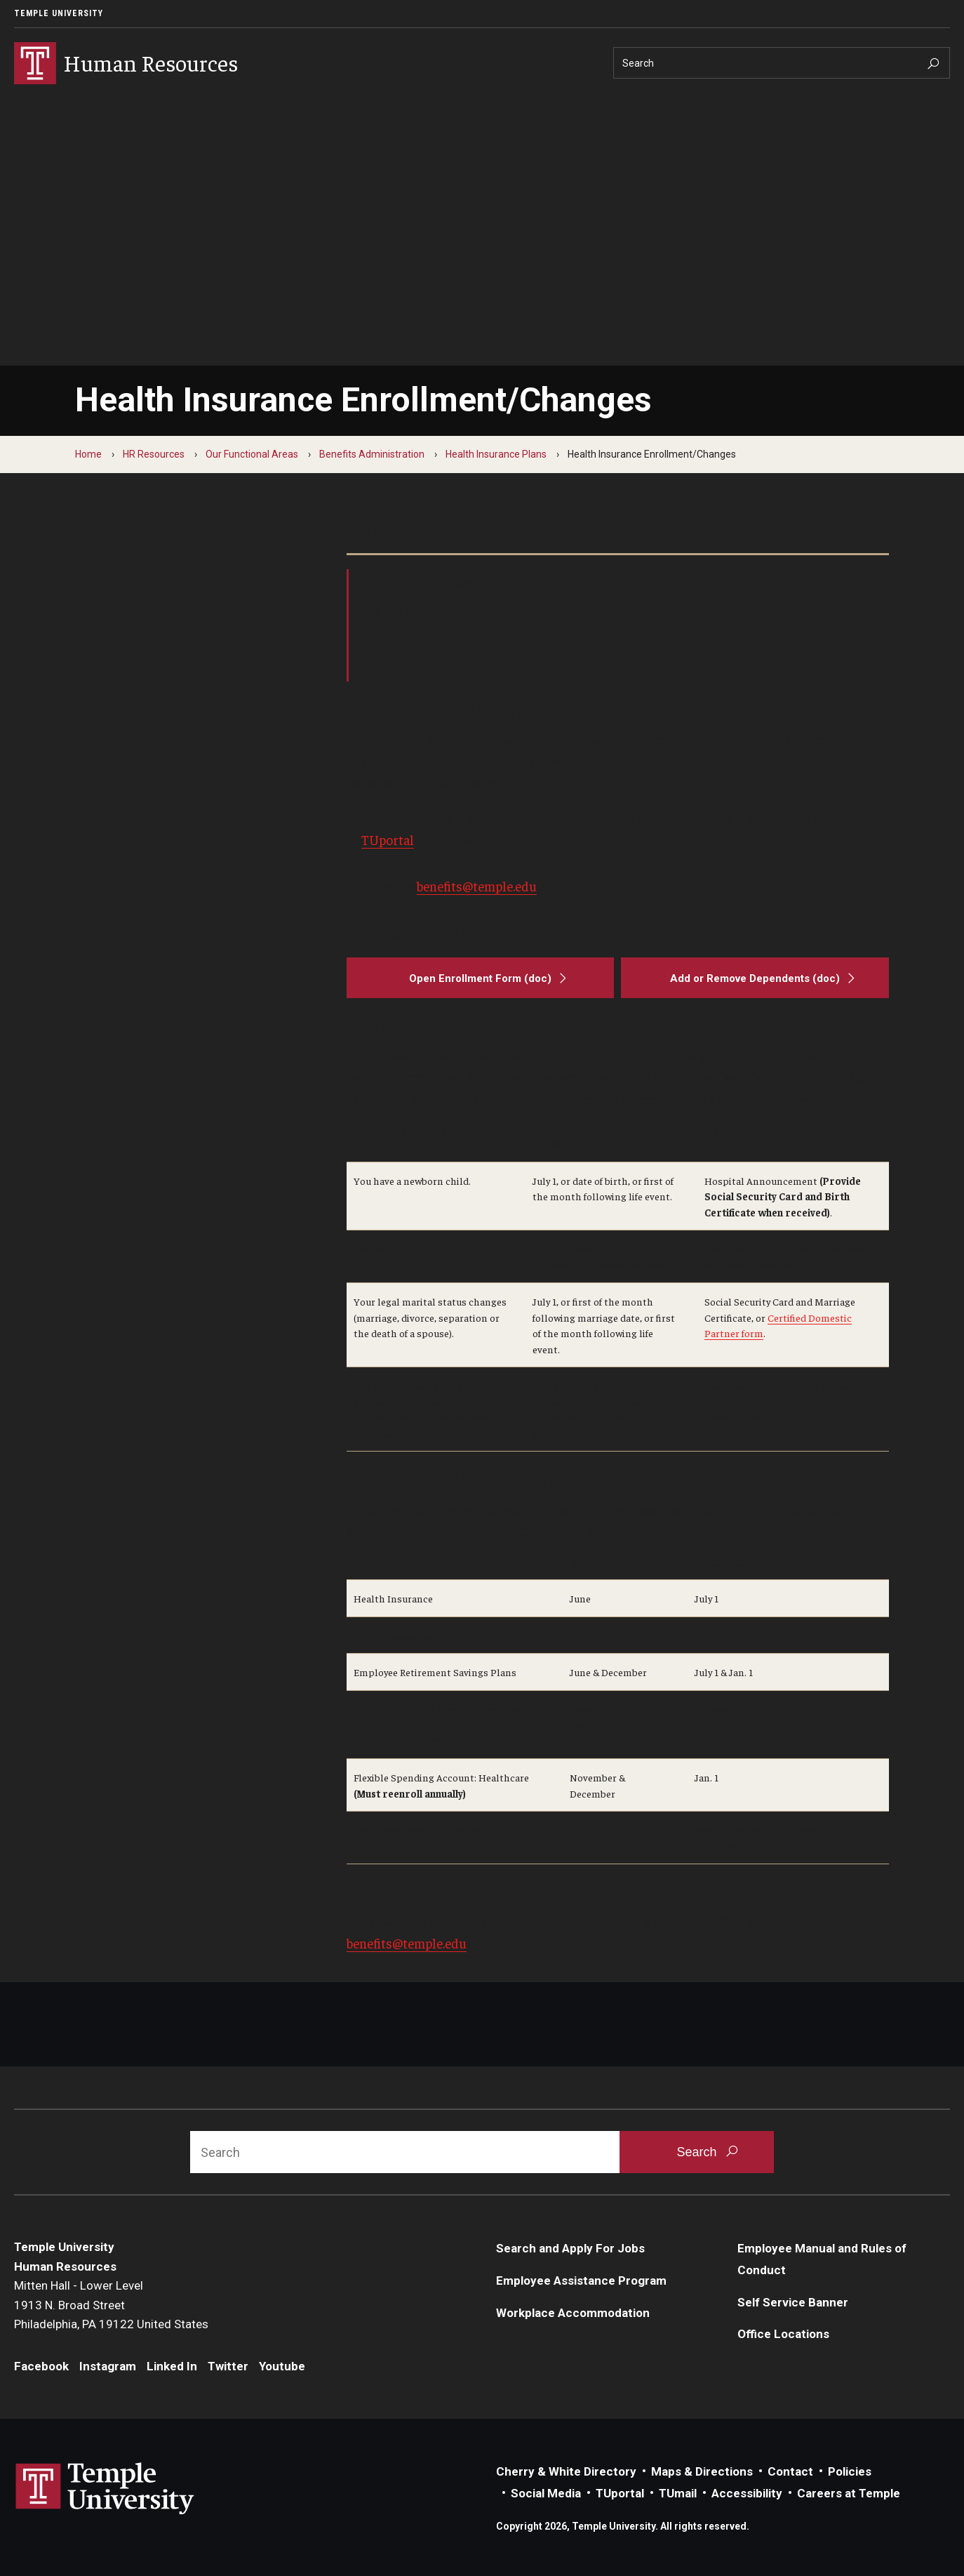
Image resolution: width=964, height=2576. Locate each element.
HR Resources (154, 454)
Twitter (228, 2366)
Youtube (282, 2366)
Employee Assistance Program (581, 2280)
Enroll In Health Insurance (433, 583)
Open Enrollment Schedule (436, 639)
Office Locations (783, 2334)
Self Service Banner (792, 2302)
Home (88, 454)
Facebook (41, 2366)
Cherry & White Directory (566, 2471)
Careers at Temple (848, 2493)
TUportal (387, 839)
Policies (849, 2471)
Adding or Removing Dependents (454, 611)
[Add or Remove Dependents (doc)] (755, 977)
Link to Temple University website (105, 2489)
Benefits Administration (371, 454)
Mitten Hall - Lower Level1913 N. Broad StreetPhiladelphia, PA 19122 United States (111, 2304)
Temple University (58, 13)
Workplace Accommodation (573, 2313)
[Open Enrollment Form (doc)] (481, 977)
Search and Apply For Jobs (570, 2248)
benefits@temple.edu (477, 885)
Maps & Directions (702, 2471)
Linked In (172, 2366)
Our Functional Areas (252, 454)
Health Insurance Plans (496, 454)
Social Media (546, 2493)
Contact (790, 2471)
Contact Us (391, 667)
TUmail (678, 2493)
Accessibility (746, 2493)
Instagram (107, 2366)
